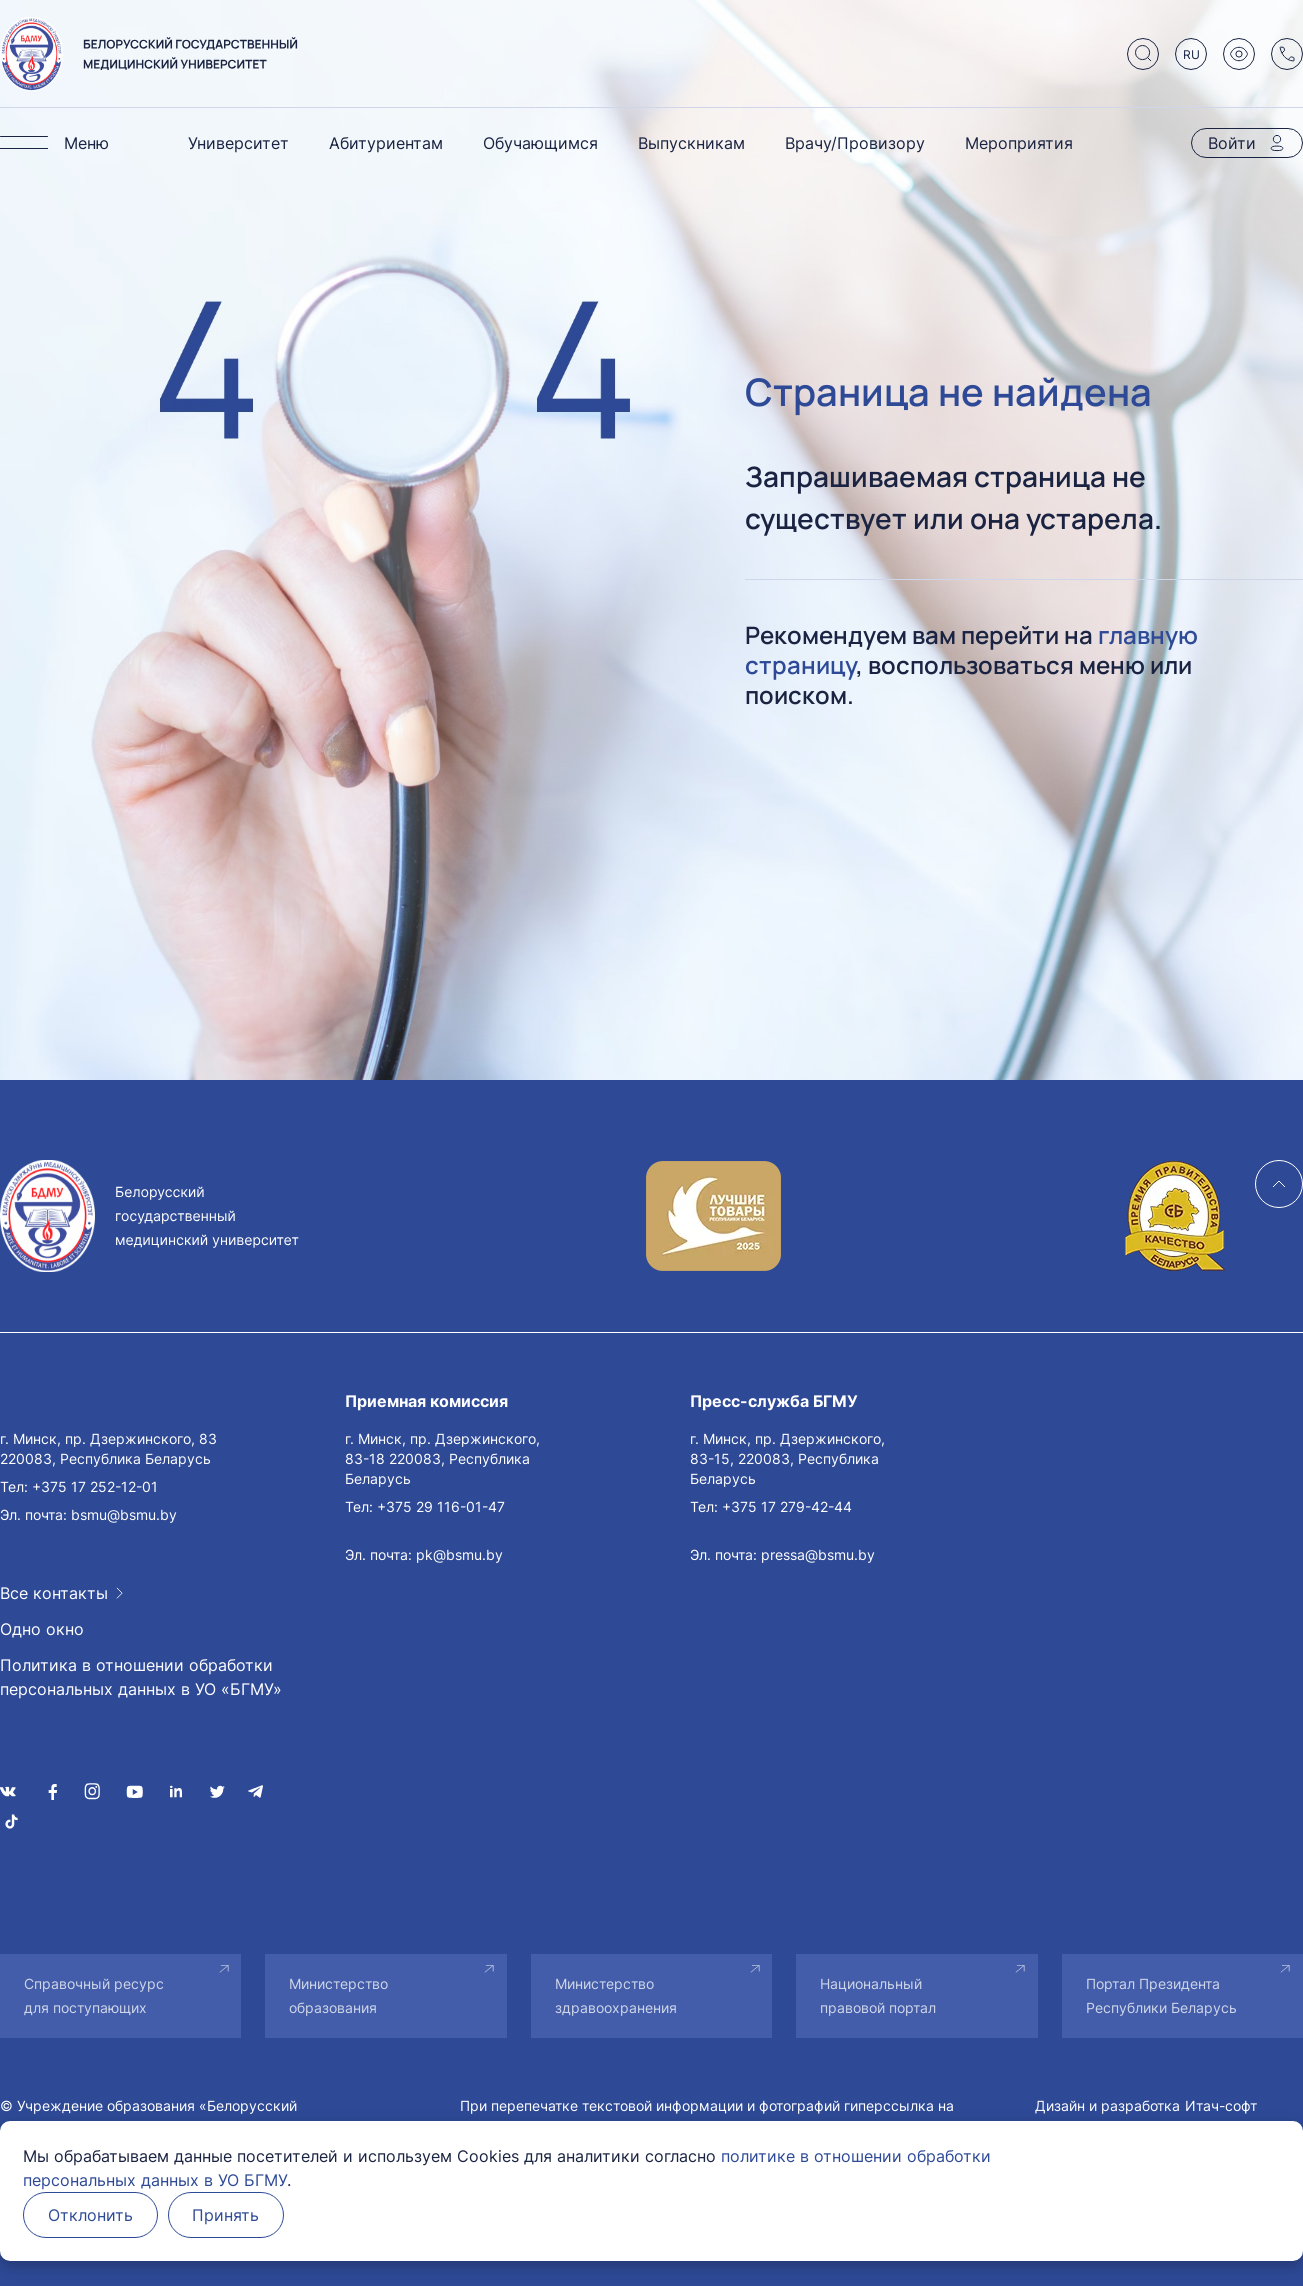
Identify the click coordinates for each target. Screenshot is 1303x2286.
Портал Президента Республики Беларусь (1161, 1995)
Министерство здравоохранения (616, 1995)
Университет (238, 143)
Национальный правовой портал (878, 1995)
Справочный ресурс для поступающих (94, 1995)
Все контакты (54, 1593)
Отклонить (90, 2215)
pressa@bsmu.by (818, 1554)
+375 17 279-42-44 (787, 1506)
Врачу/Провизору (855, 143)
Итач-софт (1221, 2105)
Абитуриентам (386, 143)
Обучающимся (540, 143)
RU (1191, 54)
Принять (226, 2215)
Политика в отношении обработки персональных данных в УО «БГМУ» (141, 1677)
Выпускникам (691, 143)
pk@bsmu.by (459, 1554)
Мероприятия (1019, 143)
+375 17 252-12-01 (95, 1486)
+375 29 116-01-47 (441, 1506)
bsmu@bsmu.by (124, 1514)
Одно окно (42, 1629)
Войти (1232, 143)
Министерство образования (338, 1995)
